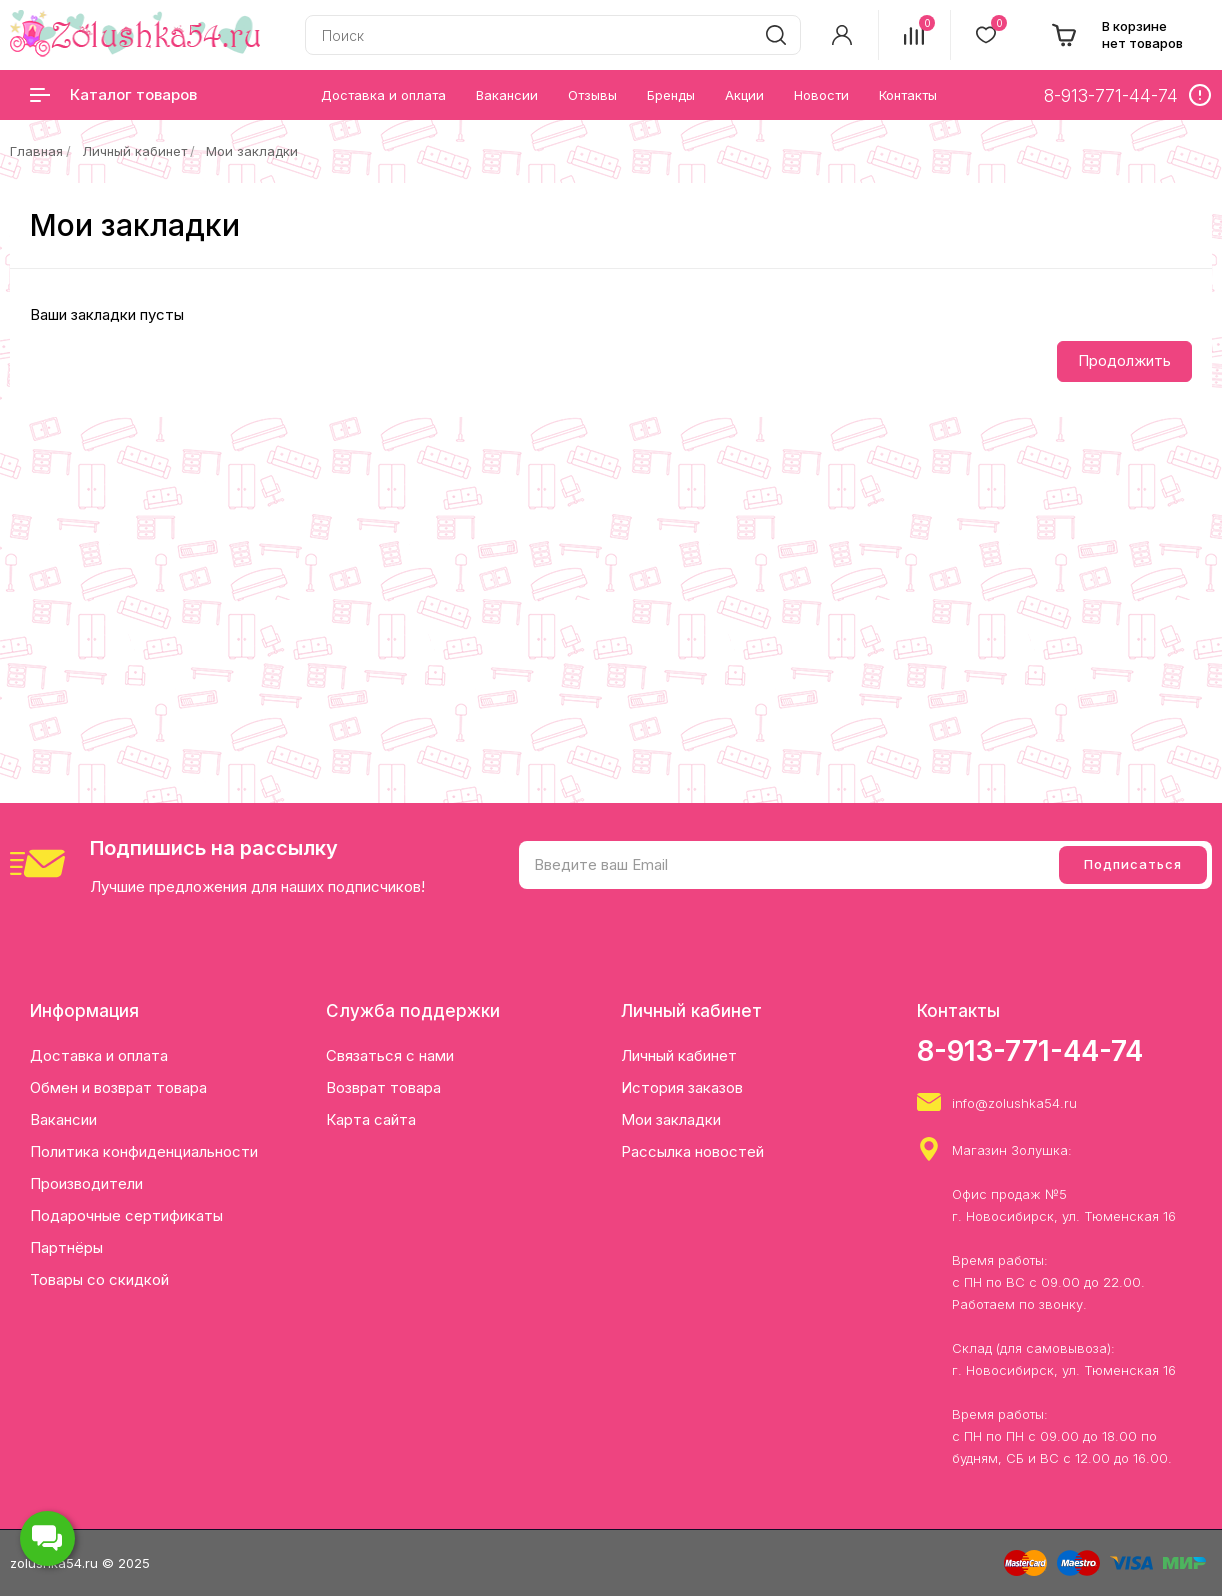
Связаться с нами (390, 1055)
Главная (36, 151)
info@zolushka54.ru (1014, 1103)
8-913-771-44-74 (1030, 1051)
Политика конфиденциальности (144, 1151)
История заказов (682, 1087)
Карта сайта (371, 1119)
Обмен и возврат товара (118, 1087)
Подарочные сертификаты (126, 1215)
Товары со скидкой (99, 1279)
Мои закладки (252, 151)
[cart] (1117, 35)
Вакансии (63, 1119)
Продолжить (1124, 360)
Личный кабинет (134, 151)
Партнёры (66, 1247)
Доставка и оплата (99, 1055)
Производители (86, 1183)
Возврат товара (383, 1087)
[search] (776, 35)
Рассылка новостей (692, 1151)
